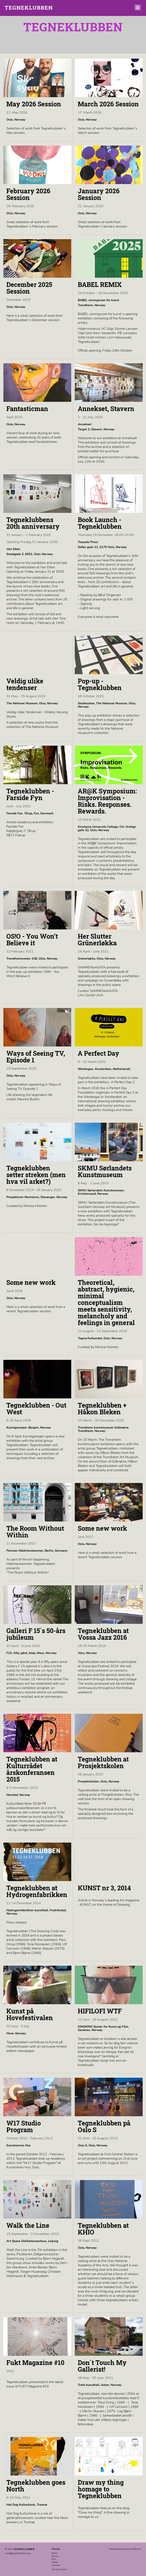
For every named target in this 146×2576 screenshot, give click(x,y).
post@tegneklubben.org (17, 2553)
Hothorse (136, 2549)
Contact (56, 2565)
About (55, 2562)
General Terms (59, 2569)
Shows (55, 2556)
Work (54, 2553)
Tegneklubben (73, 27)
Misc (54, 2559)
